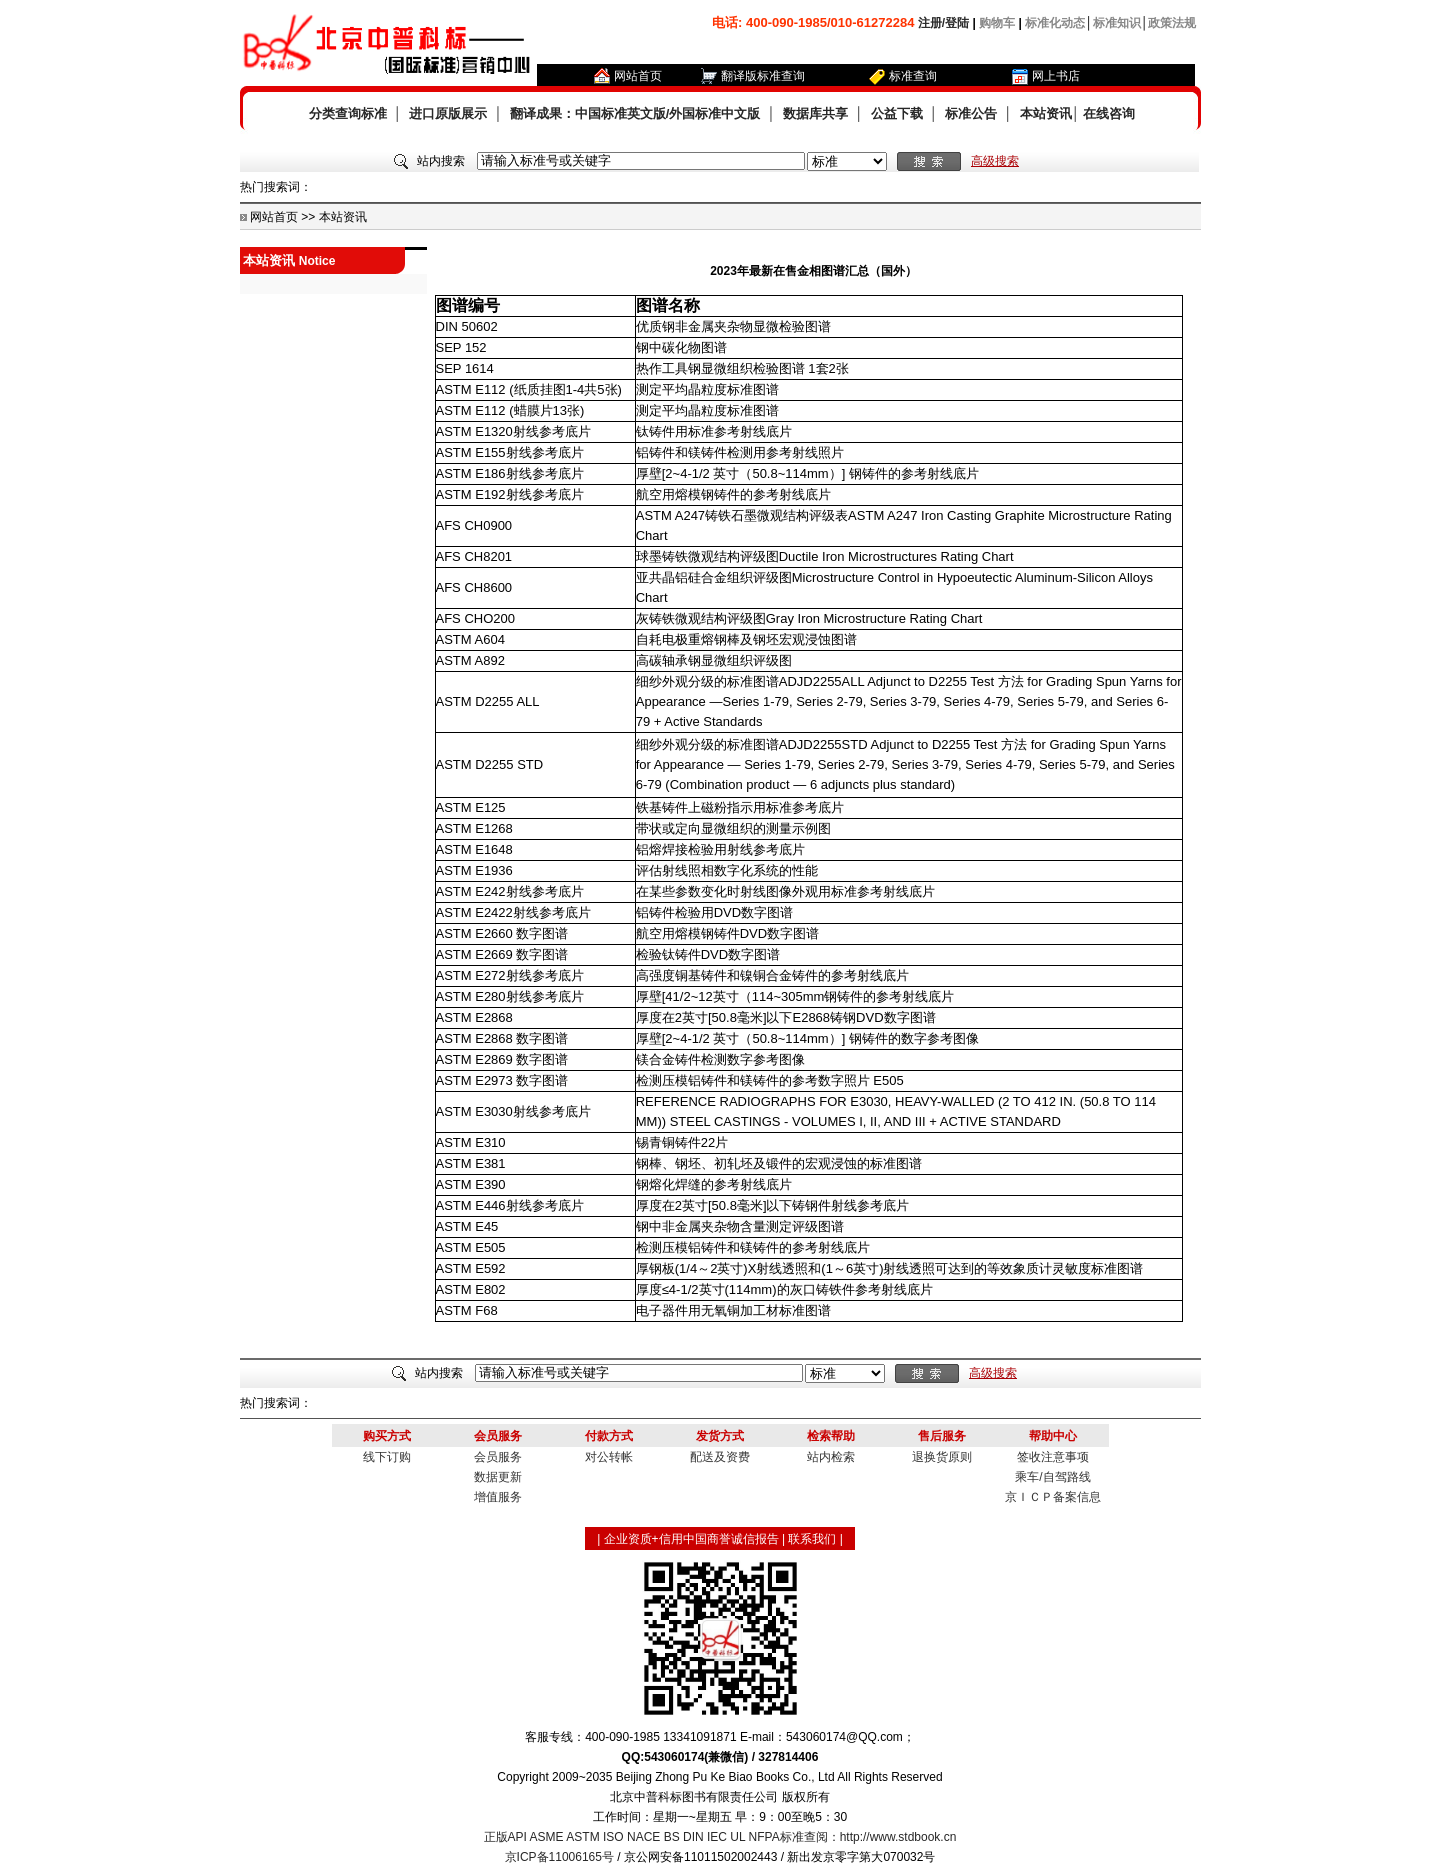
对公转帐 (609, 1457)
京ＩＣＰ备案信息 (1053, 1497)
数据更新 (498, 1477)
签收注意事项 (1053, 1457)
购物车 (997, 23)
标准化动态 (1055, 23)
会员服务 (498, 1457)
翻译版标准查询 (763, 76)
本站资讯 (1046, 113)
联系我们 (812, 1539)
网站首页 (638, 76)
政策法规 (1172, 23)
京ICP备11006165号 (559, 1857)
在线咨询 (1109, 113)
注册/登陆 (943, 23)
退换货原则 (942, 1457)
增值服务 (498, 1497)
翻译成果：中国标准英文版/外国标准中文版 (635, 113)
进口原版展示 (448, 113)
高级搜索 (995, 161)
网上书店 (1056, 76)
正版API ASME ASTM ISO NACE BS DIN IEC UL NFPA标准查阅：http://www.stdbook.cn (720, 1837)
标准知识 (1117, 23)
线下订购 (387, 1457)
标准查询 (913, 76)
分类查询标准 (348, 113)
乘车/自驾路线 (1052, 1477)
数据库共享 (815, 113)
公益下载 (897, 113)
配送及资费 (720, 1457)
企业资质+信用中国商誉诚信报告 (691, 1539)
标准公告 (971, 113)
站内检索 (831, 1457)
